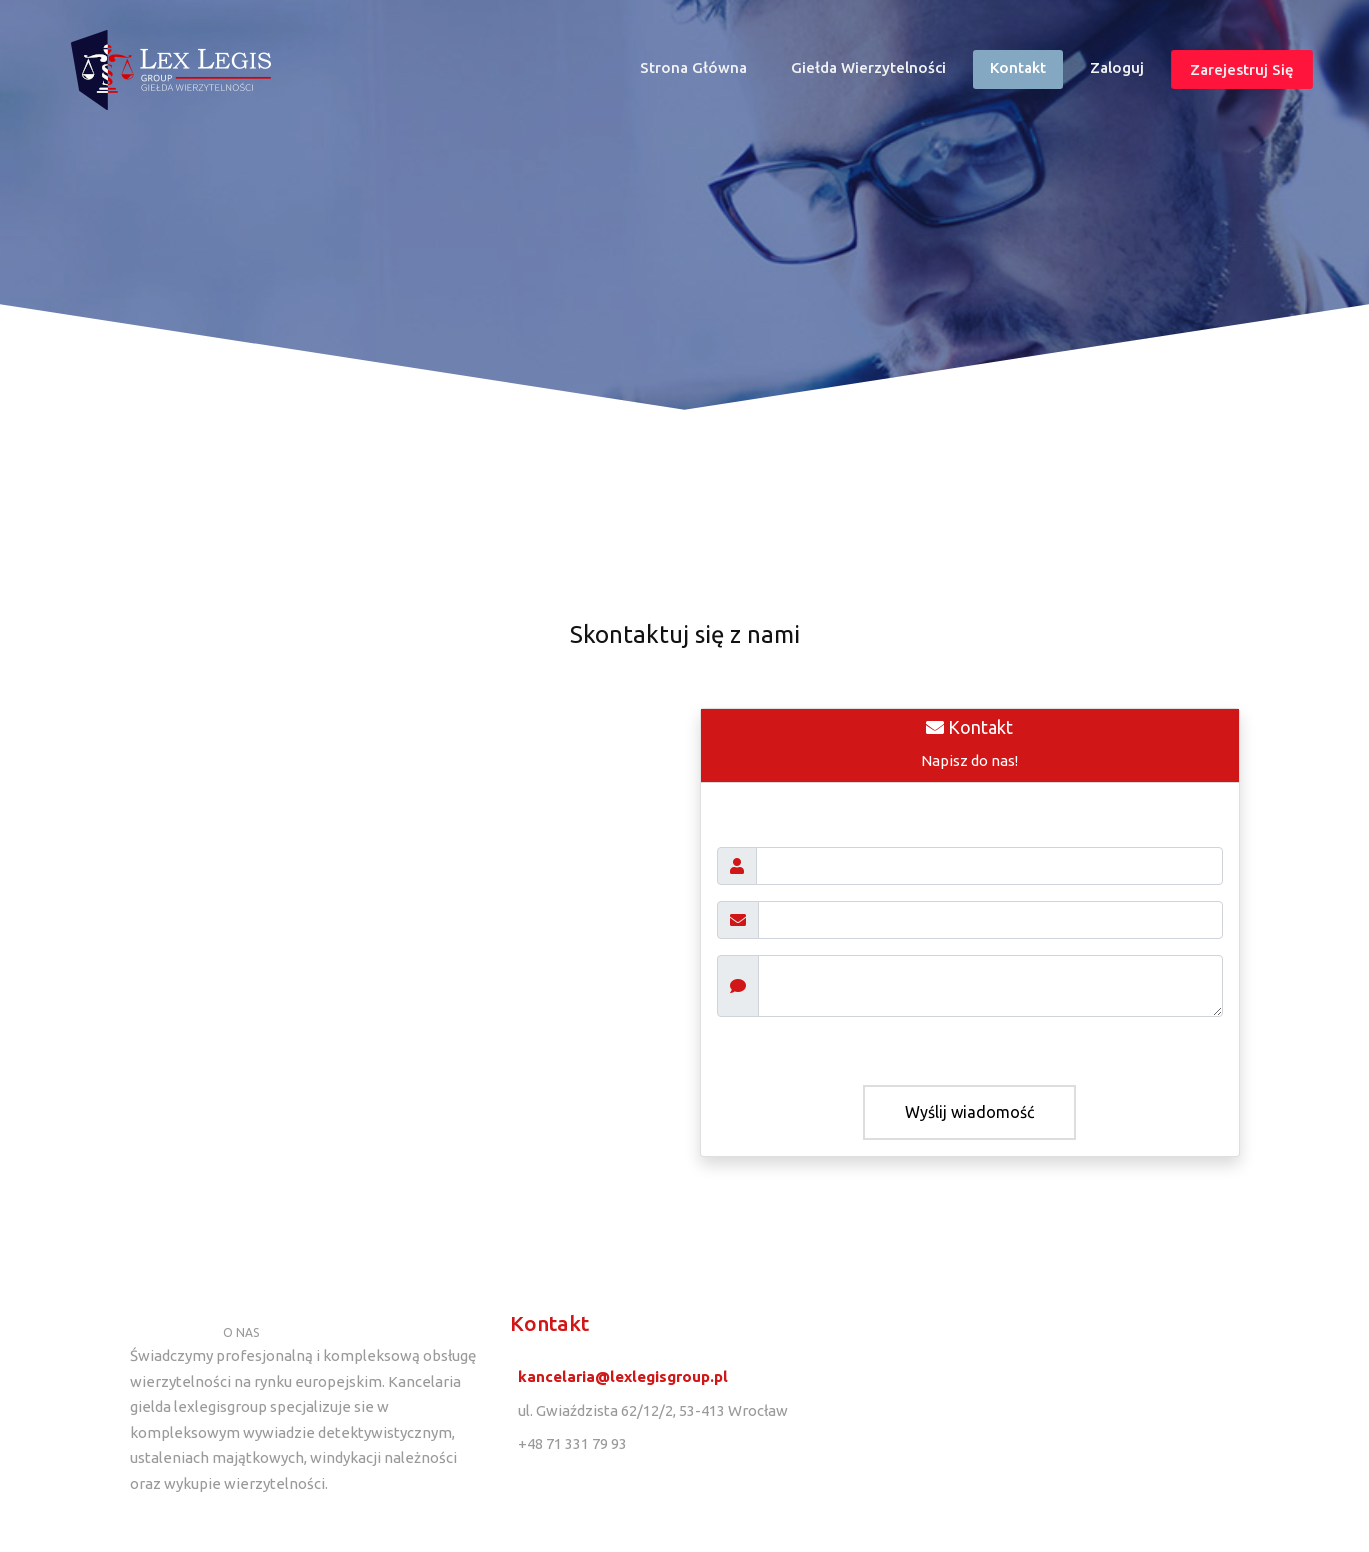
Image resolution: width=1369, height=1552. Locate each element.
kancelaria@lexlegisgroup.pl (623, 1376)
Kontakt (1018, 67)
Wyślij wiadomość (969, 1112)
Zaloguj (1117, 67)
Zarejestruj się (1242, 69)
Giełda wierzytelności (868, 67)
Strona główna (702, 72)
